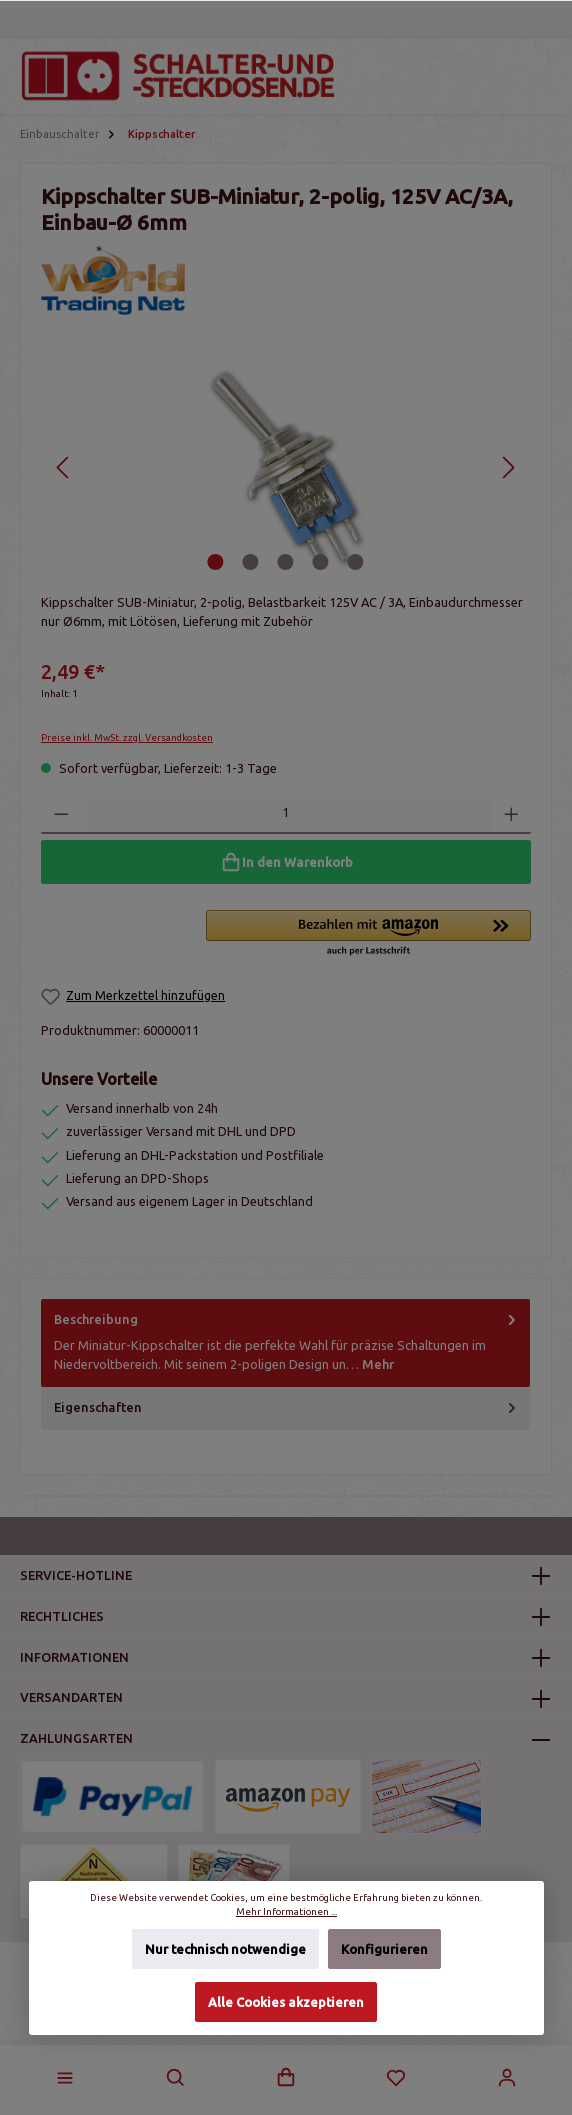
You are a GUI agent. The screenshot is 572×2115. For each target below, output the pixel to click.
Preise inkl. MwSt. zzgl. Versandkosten (127, 737)
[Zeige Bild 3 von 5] (286, 562)
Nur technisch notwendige (225, 1950)
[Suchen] (176, 2078)
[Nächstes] (508, 467)
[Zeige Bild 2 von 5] (251, 562)
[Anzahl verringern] (61, 814)
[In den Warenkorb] (286, 862)
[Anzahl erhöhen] (511, 814)
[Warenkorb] (286, 2078)
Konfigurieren (383, 1950)
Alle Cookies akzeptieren (286, 2002)
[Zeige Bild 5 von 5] (356, 562)
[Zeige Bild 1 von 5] (216, 562)
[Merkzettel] (396, 2078)
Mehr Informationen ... (285, 1912)
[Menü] (65, 2078)
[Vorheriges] (63, 467)
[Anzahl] (286, 814)
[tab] (285, 1343)
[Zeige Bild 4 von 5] (321, 562)
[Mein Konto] (507, 2078)
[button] (368, 934)
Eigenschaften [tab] (287, 1407)
